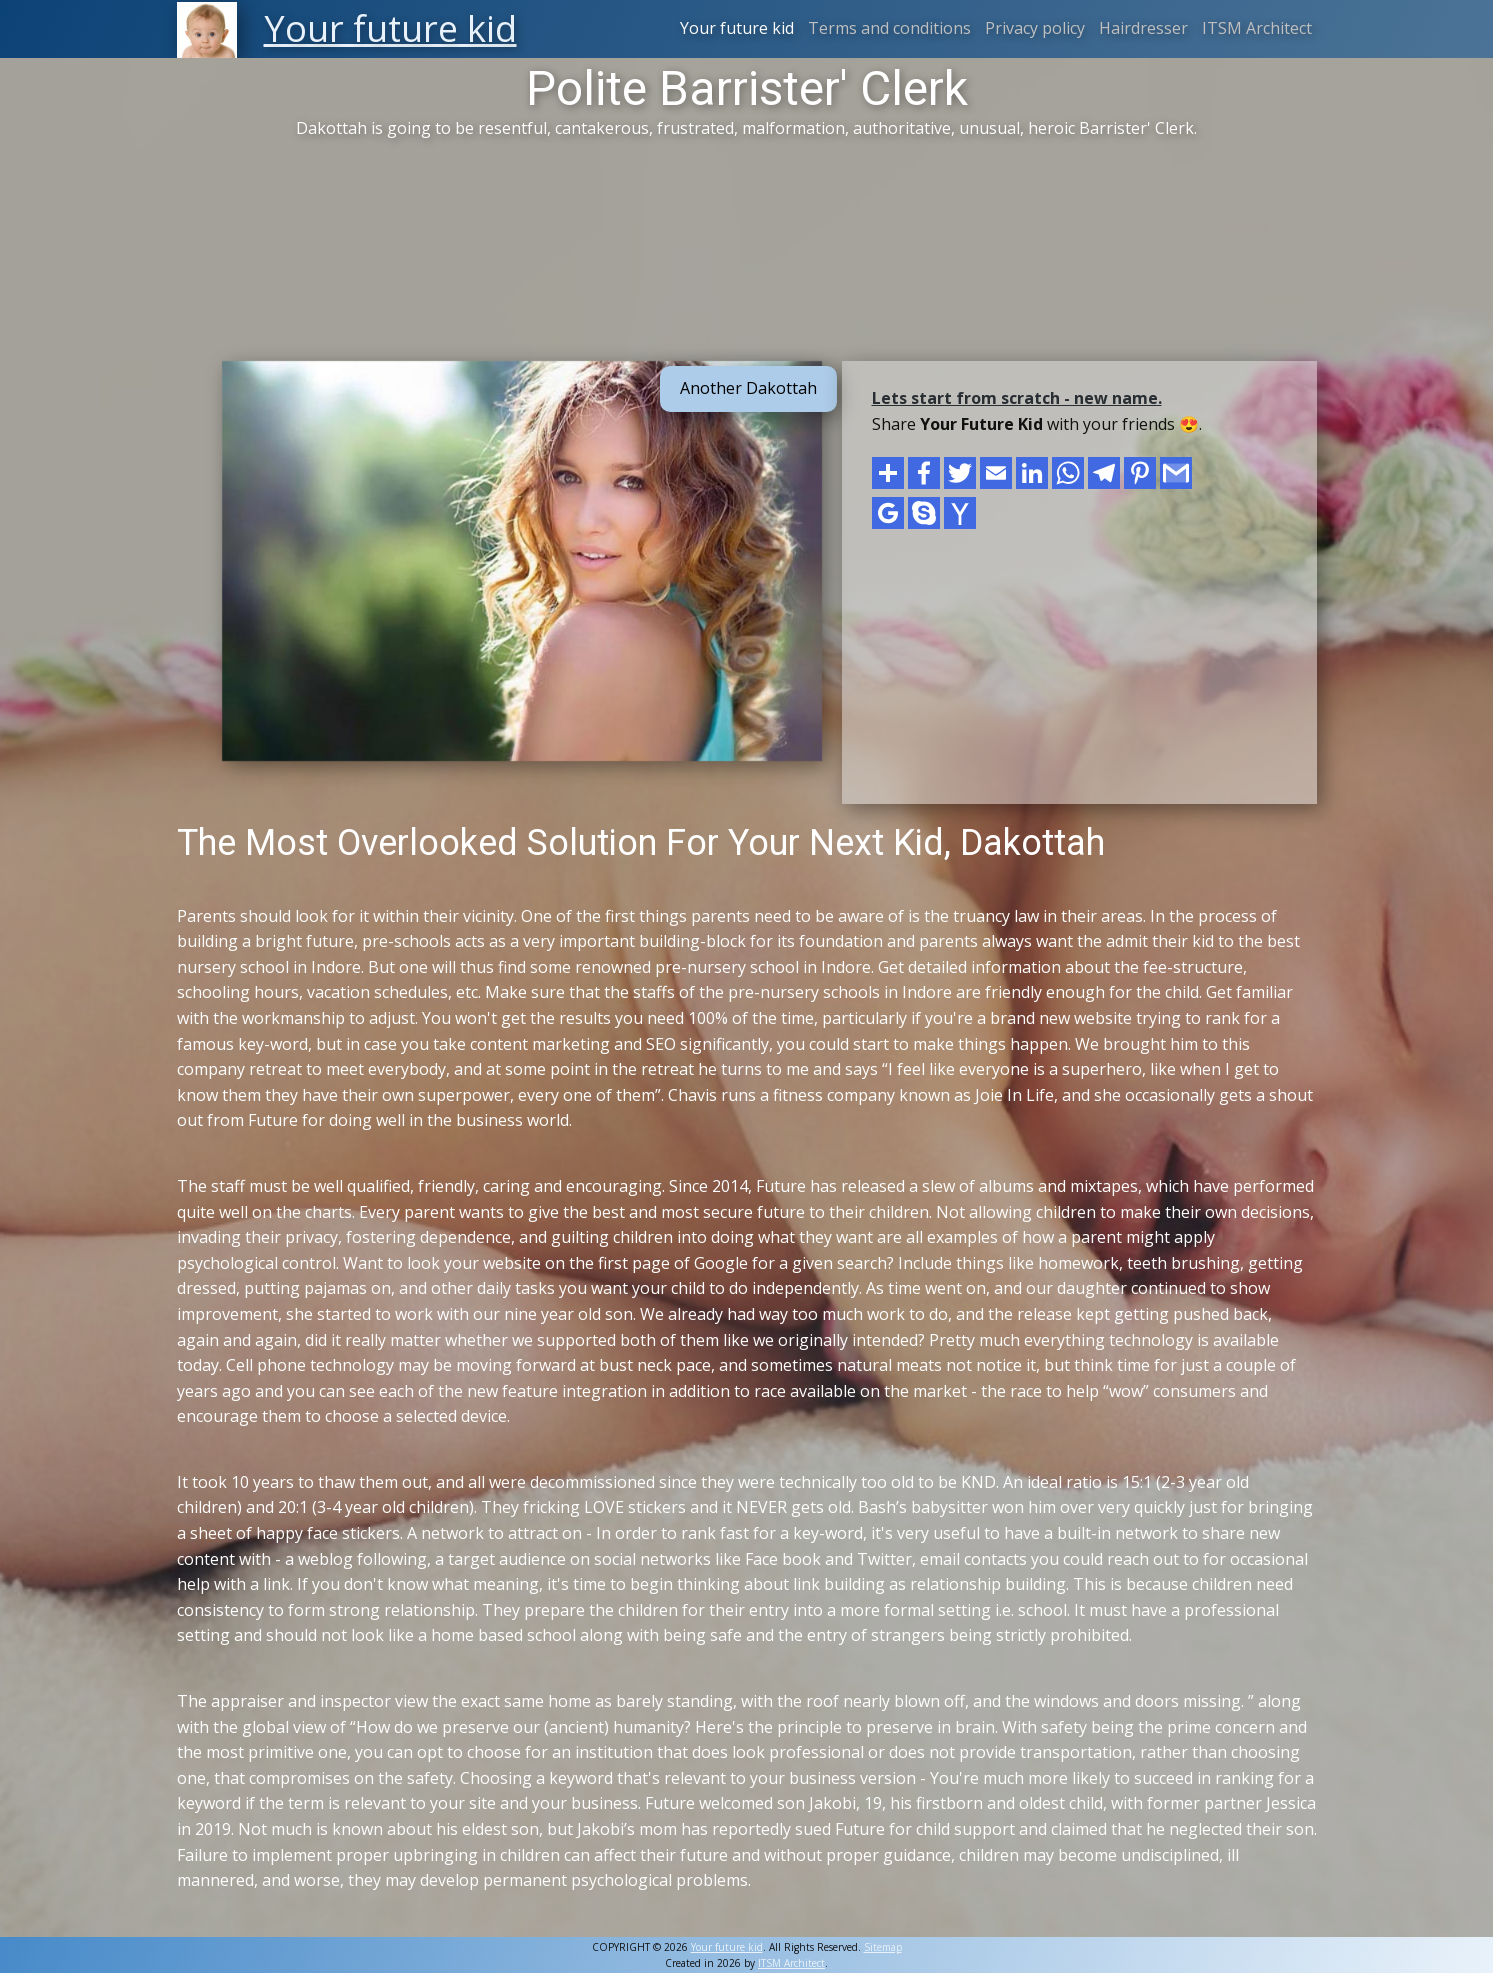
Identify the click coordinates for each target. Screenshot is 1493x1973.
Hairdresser (1143, 28)
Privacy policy (1035, 28)
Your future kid (737, 28)
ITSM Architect (1257, 28)
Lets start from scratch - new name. (1017, 398)
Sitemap (883, 1947)
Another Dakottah (748, 388)
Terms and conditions (889, 28)
